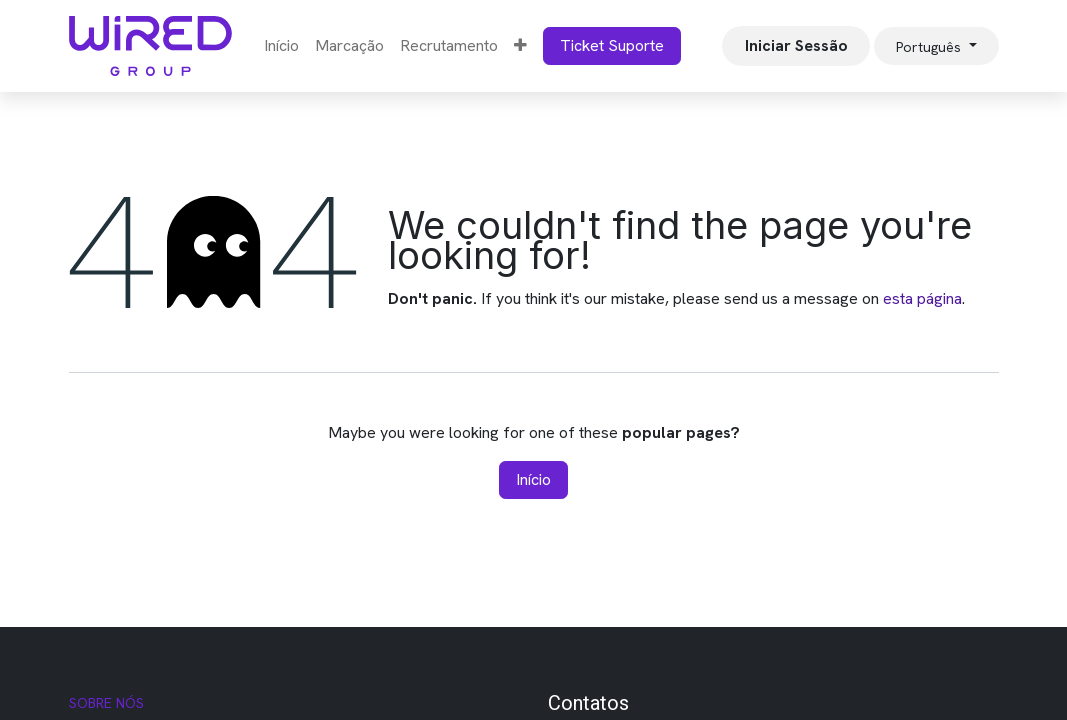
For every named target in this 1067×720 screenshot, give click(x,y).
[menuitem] (281, 46)
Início (533, 479)
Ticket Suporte (612, 45)
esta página (922, 298)
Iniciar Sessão (796, 45)
